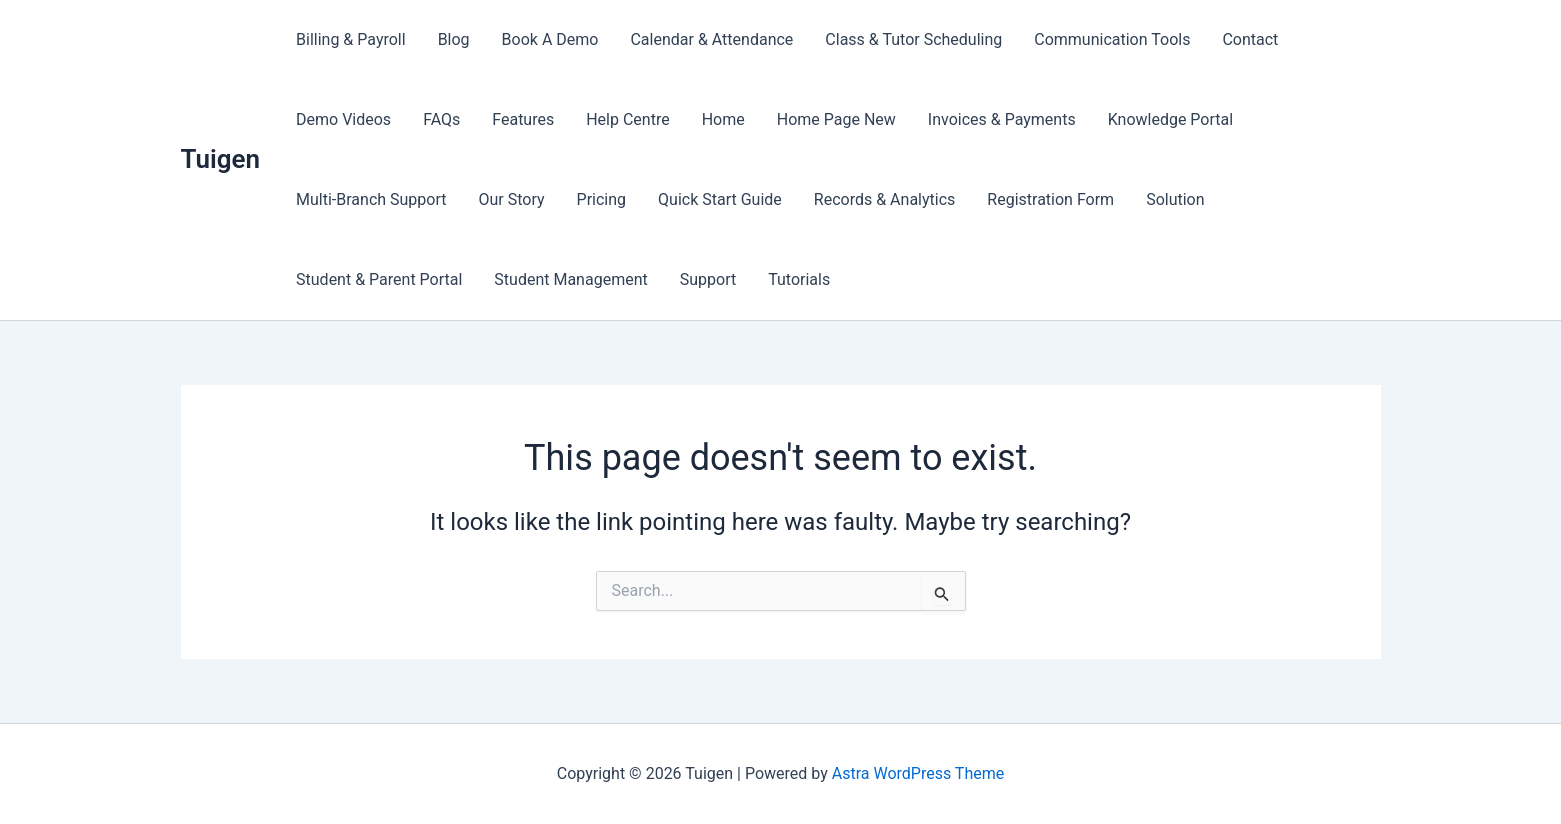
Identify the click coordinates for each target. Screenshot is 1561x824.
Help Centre (627, 119)
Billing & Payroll (351, 39)
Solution (1175, 199)
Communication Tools (1112, 39)
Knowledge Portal (1170, 119)
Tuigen (221, 159)
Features (523, 119)
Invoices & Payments (1002, 119)
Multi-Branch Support (371, 199)
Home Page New (836, 119)
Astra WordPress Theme (918, 773)
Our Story (512, 199)
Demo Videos (343, 119)
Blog (454, 39)
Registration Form (1050, 199)
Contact (1250, 39)
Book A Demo (550, 39)
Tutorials (799, 279)
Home (723, 119)
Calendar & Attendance (711, 39)
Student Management (570, 279)
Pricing (602, 199)
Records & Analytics (884, 199)
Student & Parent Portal (379, 279)
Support (708, 279)
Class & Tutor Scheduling (913, 39)
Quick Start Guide (720, 199)
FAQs (441, 119)
